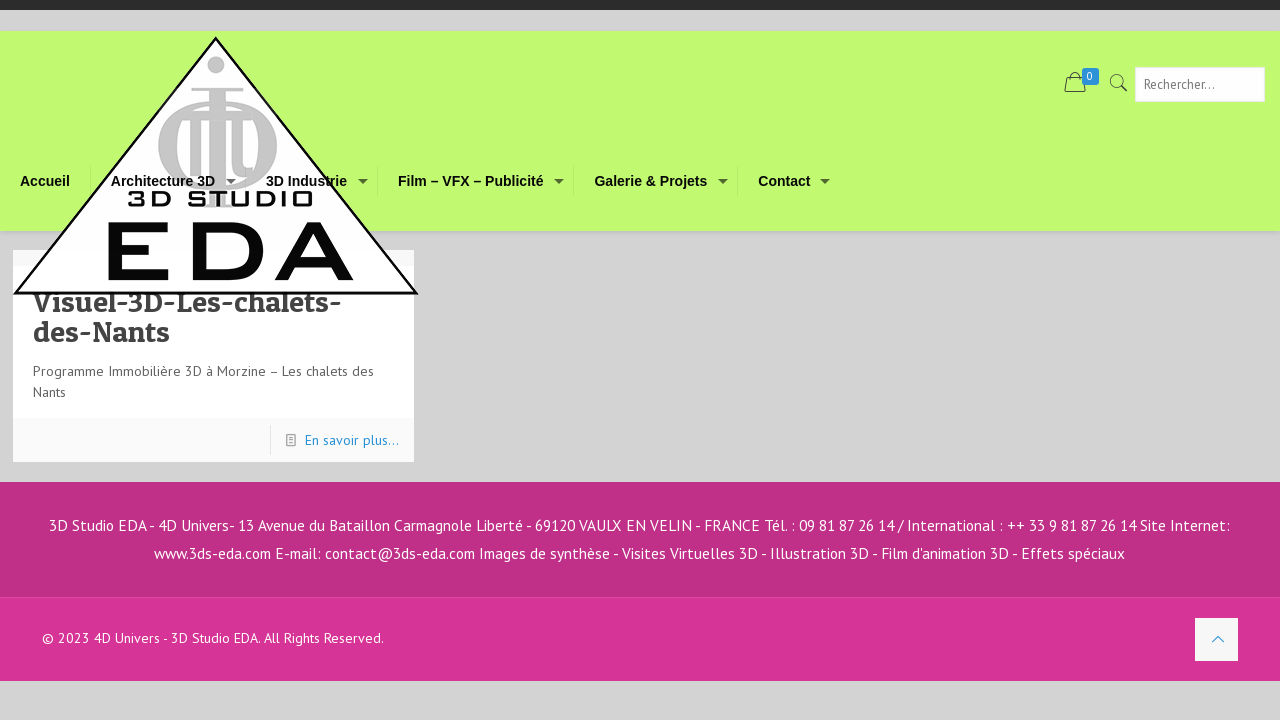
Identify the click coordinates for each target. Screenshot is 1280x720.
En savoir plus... (352, 440)
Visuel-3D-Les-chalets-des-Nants (187, 316)
